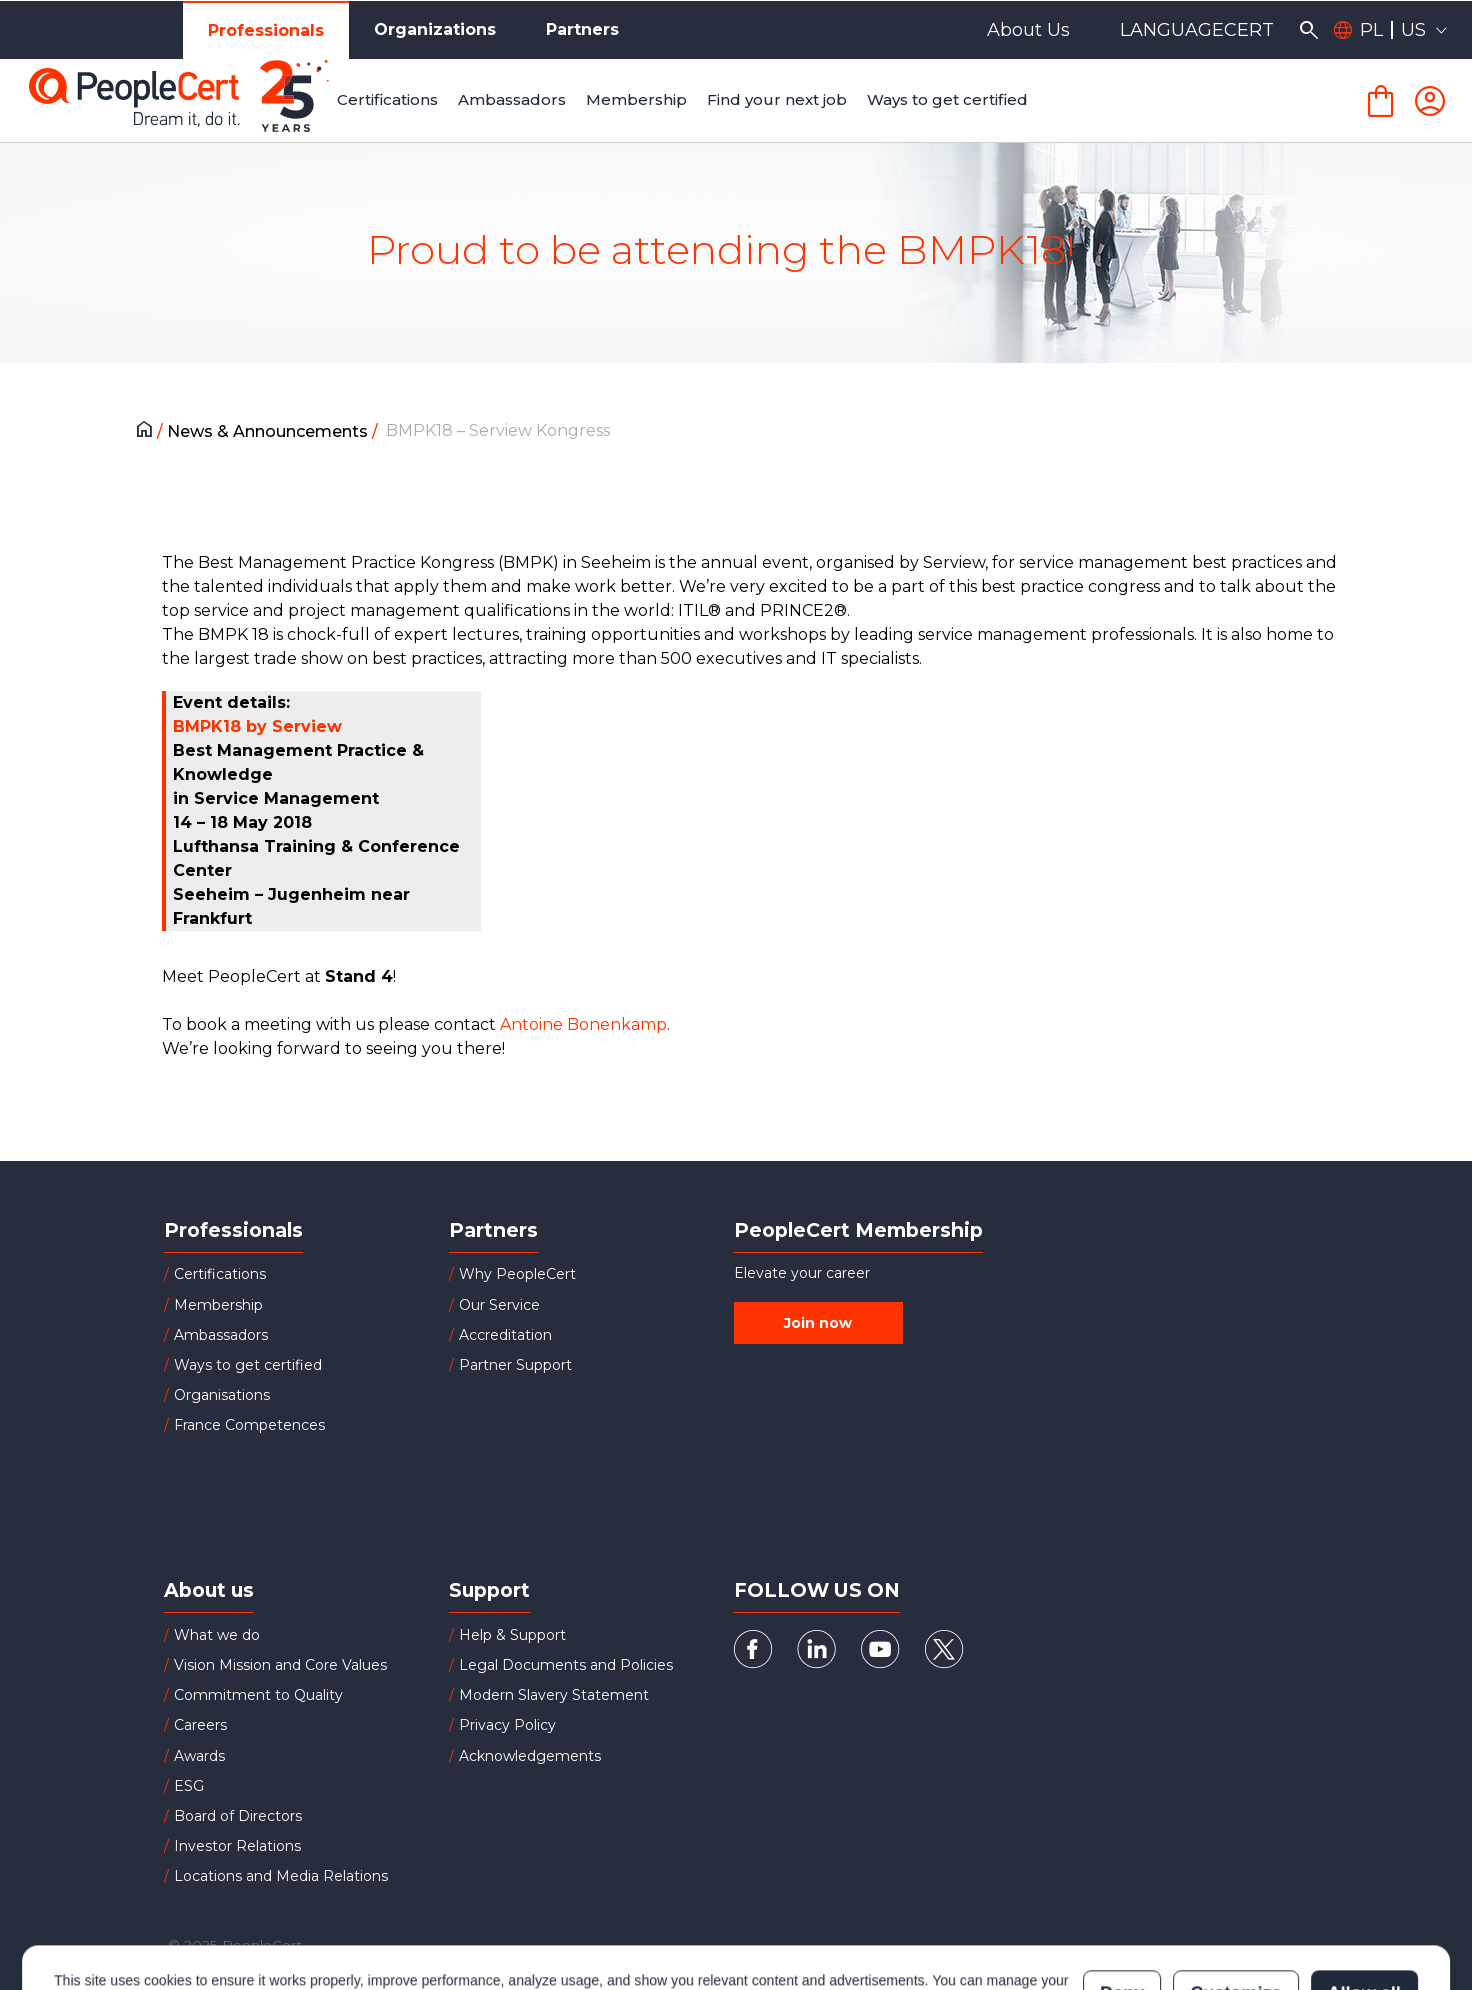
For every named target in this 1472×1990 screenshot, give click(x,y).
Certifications (220, 1274)
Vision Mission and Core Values (280, 1665)
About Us (1028, 30)
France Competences (249, 1425)
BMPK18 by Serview (257, 726)
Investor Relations (237, 1846)
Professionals (266, 30)
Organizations (435, 29)
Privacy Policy (507, 1725)
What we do (217, 1635)
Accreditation (505, 1335)
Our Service (499, 1305)
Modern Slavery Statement (554, 1695)
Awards (199, 1756)
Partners (582, 29)
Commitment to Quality (258, 1695)
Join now (818, 1323)
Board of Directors (238, 1816)
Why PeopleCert (517, 1274)
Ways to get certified (248, 1365)
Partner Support (515, 1365)
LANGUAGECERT (1197, 30)
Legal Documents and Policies (566, 1665)
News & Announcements (269, 431)
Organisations (222, 1395)
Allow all (1364, 1905)
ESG (189, 1786)
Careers (200, 1725)
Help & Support (512, 1635)
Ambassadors (221, 1335)
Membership (218, 1305)
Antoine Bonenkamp (583, 1024)
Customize (1235, 1905)
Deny (1122, 1905)
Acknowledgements (530, 1756)
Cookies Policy (304, 1915)
